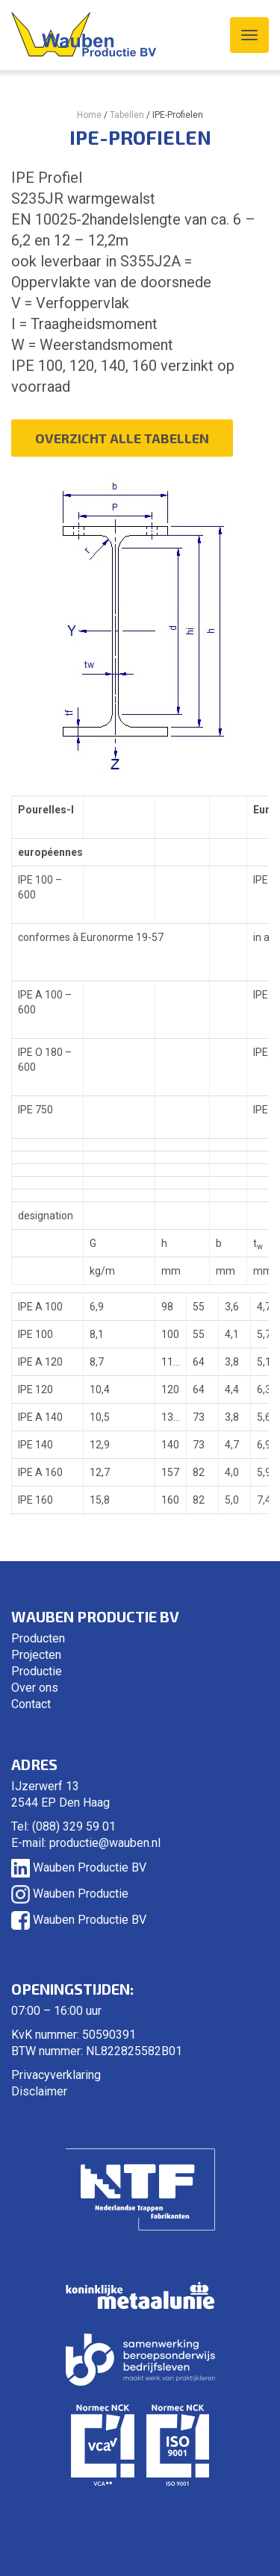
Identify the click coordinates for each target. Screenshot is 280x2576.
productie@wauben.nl (105, 1843)
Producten (38, 1638)
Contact (31, 1704)
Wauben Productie (69, 1893)
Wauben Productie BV (78, 1867)
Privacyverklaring (56, 2075)
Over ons (34, 1688)
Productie (36, 1671)
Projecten (36, 1655)
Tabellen (127, 115)
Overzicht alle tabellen (122, 438)
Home (89, 115)
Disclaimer (39, 2091)
